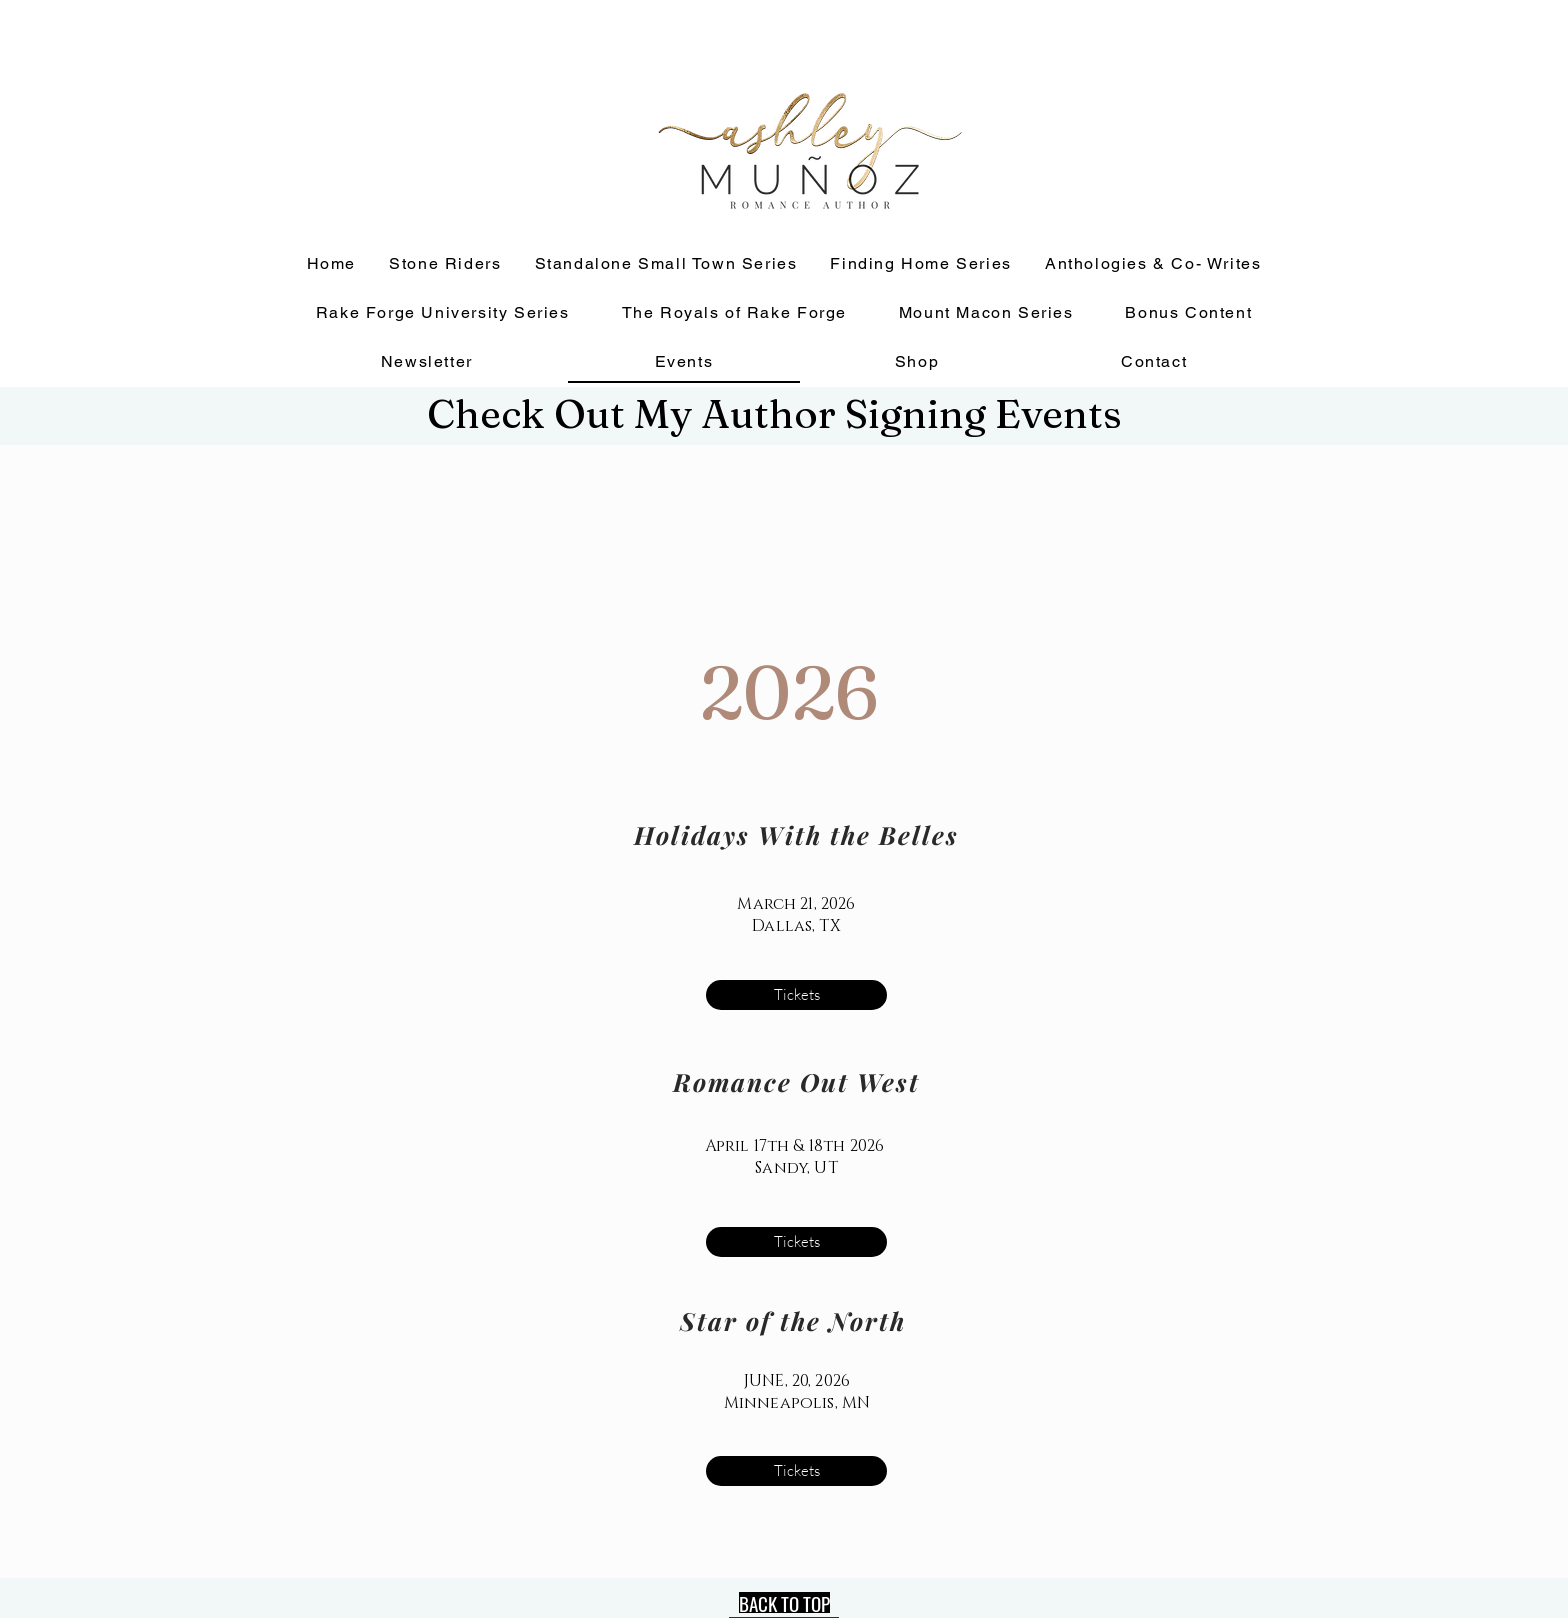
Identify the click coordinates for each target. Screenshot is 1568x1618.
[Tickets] (796, 995)
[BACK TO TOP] (784, 1603)
